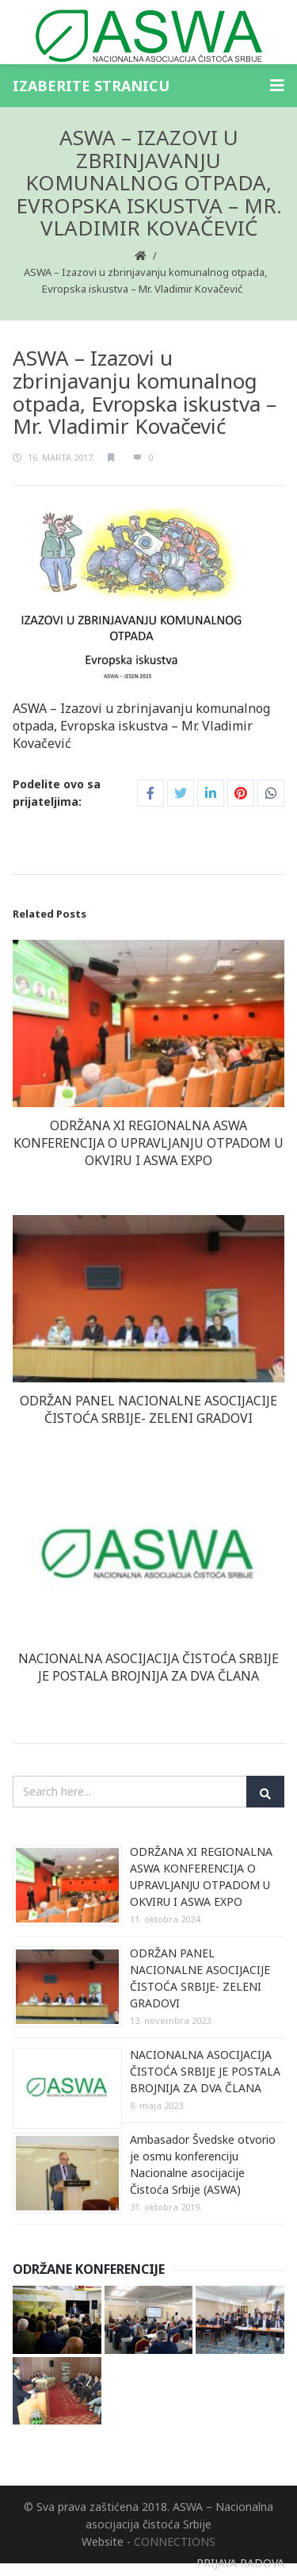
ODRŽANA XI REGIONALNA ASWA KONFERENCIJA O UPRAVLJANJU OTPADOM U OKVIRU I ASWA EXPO (148, 1143)
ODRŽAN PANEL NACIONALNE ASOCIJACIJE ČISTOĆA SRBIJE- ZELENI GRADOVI (148, 1409)
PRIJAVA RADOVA (240, 2562)
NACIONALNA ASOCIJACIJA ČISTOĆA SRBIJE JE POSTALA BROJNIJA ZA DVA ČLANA (148, 1667)
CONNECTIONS (174, 2541)
